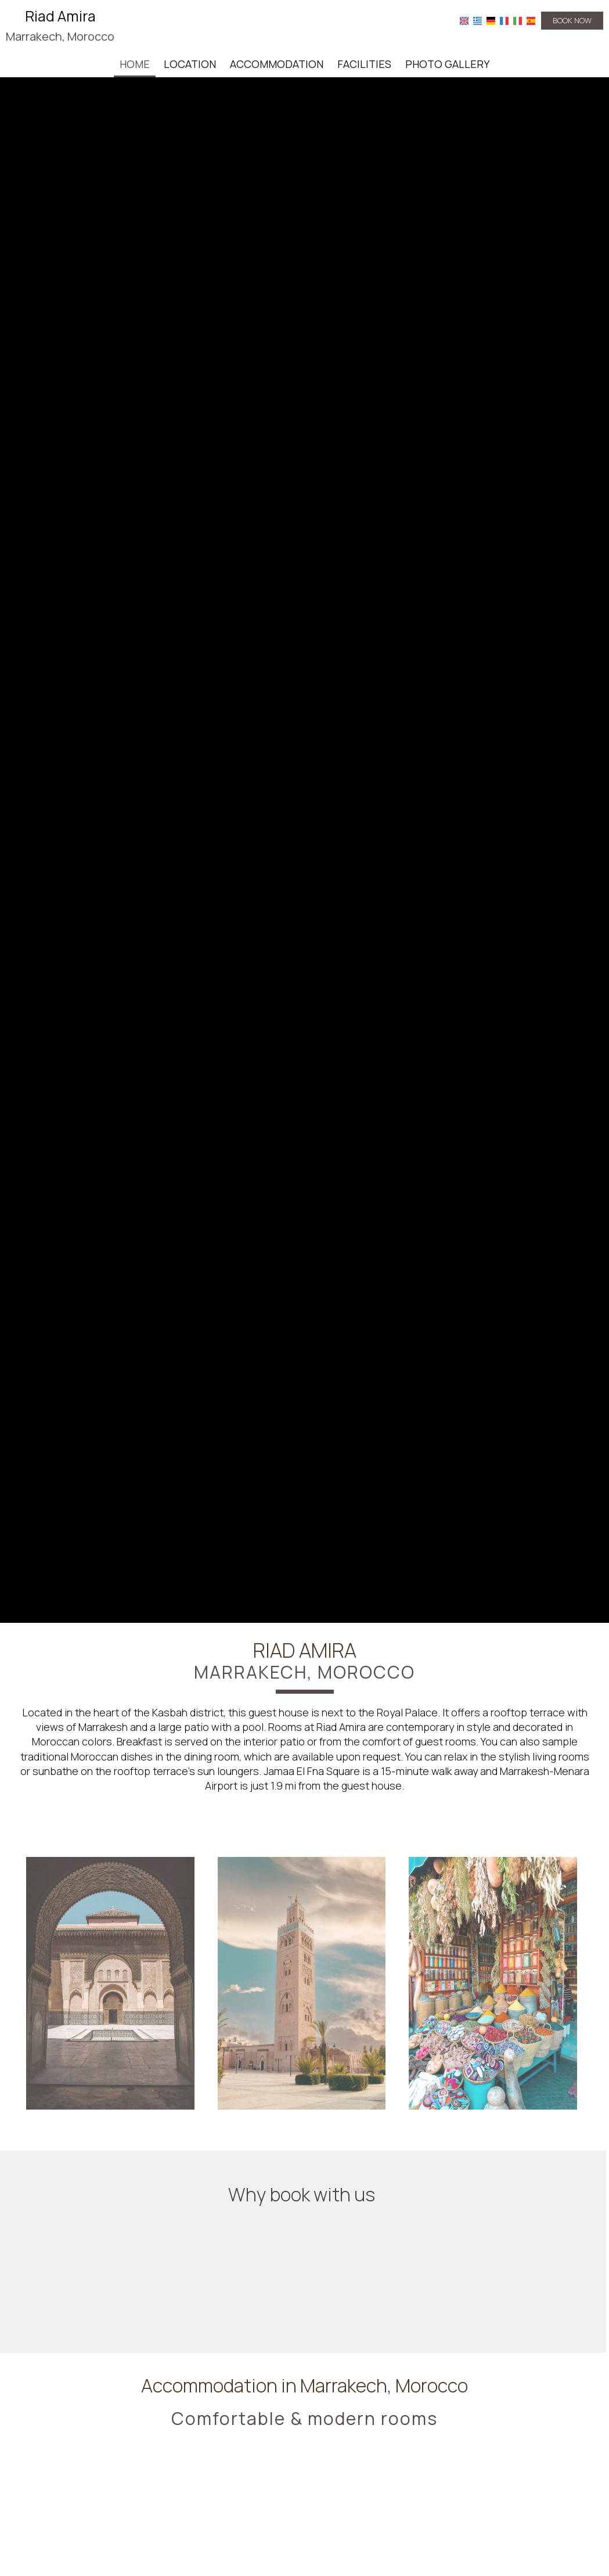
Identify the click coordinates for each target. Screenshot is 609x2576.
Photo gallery (447, 64)
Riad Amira (60, 26)
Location (190, 64)
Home (135, 64)
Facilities (364, 64)
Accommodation (276, 64)
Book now (572, 20)
